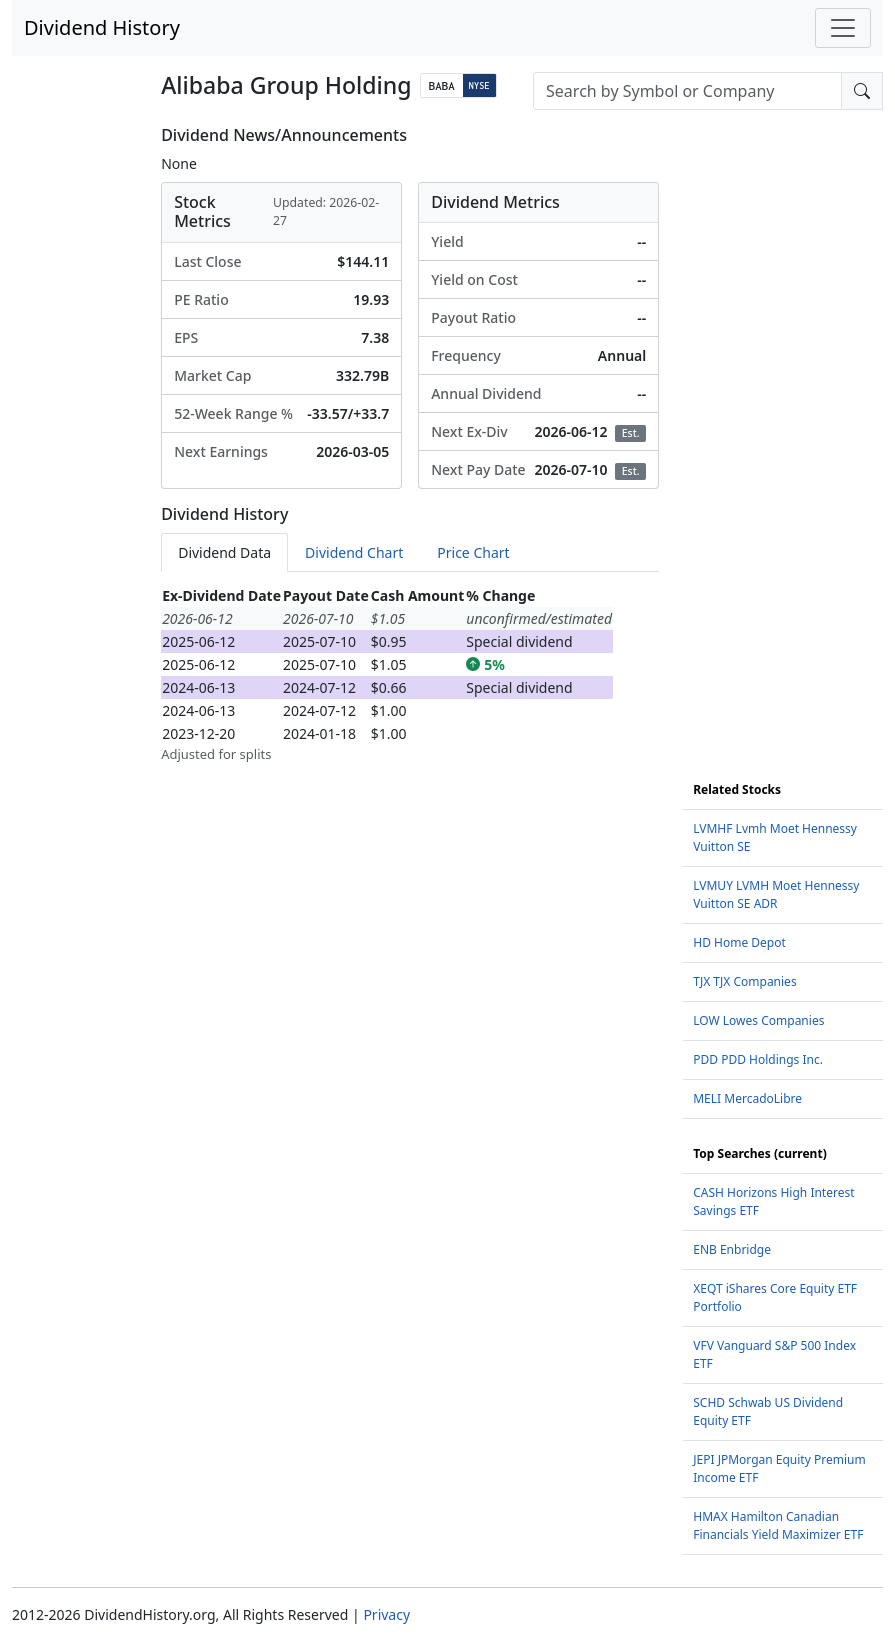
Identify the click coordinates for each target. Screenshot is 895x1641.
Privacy (386, 1614)
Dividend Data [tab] (224, 552)
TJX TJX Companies (744, 981)
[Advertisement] (783, 426)
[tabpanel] (410, 674)
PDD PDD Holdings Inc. (758, 1059)
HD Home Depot (739, 942)
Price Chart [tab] (473, 552)
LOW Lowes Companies (758, 1020)
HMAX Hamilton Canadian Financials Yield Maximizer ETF (778, 1525)
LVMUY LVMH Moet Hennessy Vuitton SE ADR (776, 894)
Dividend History (102, 27)
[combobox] (687, 91)
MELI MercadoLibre (747, 1098)
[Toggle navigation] (843, 28)
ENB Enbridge (732, 1249)
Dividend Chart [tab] (354, 552)
